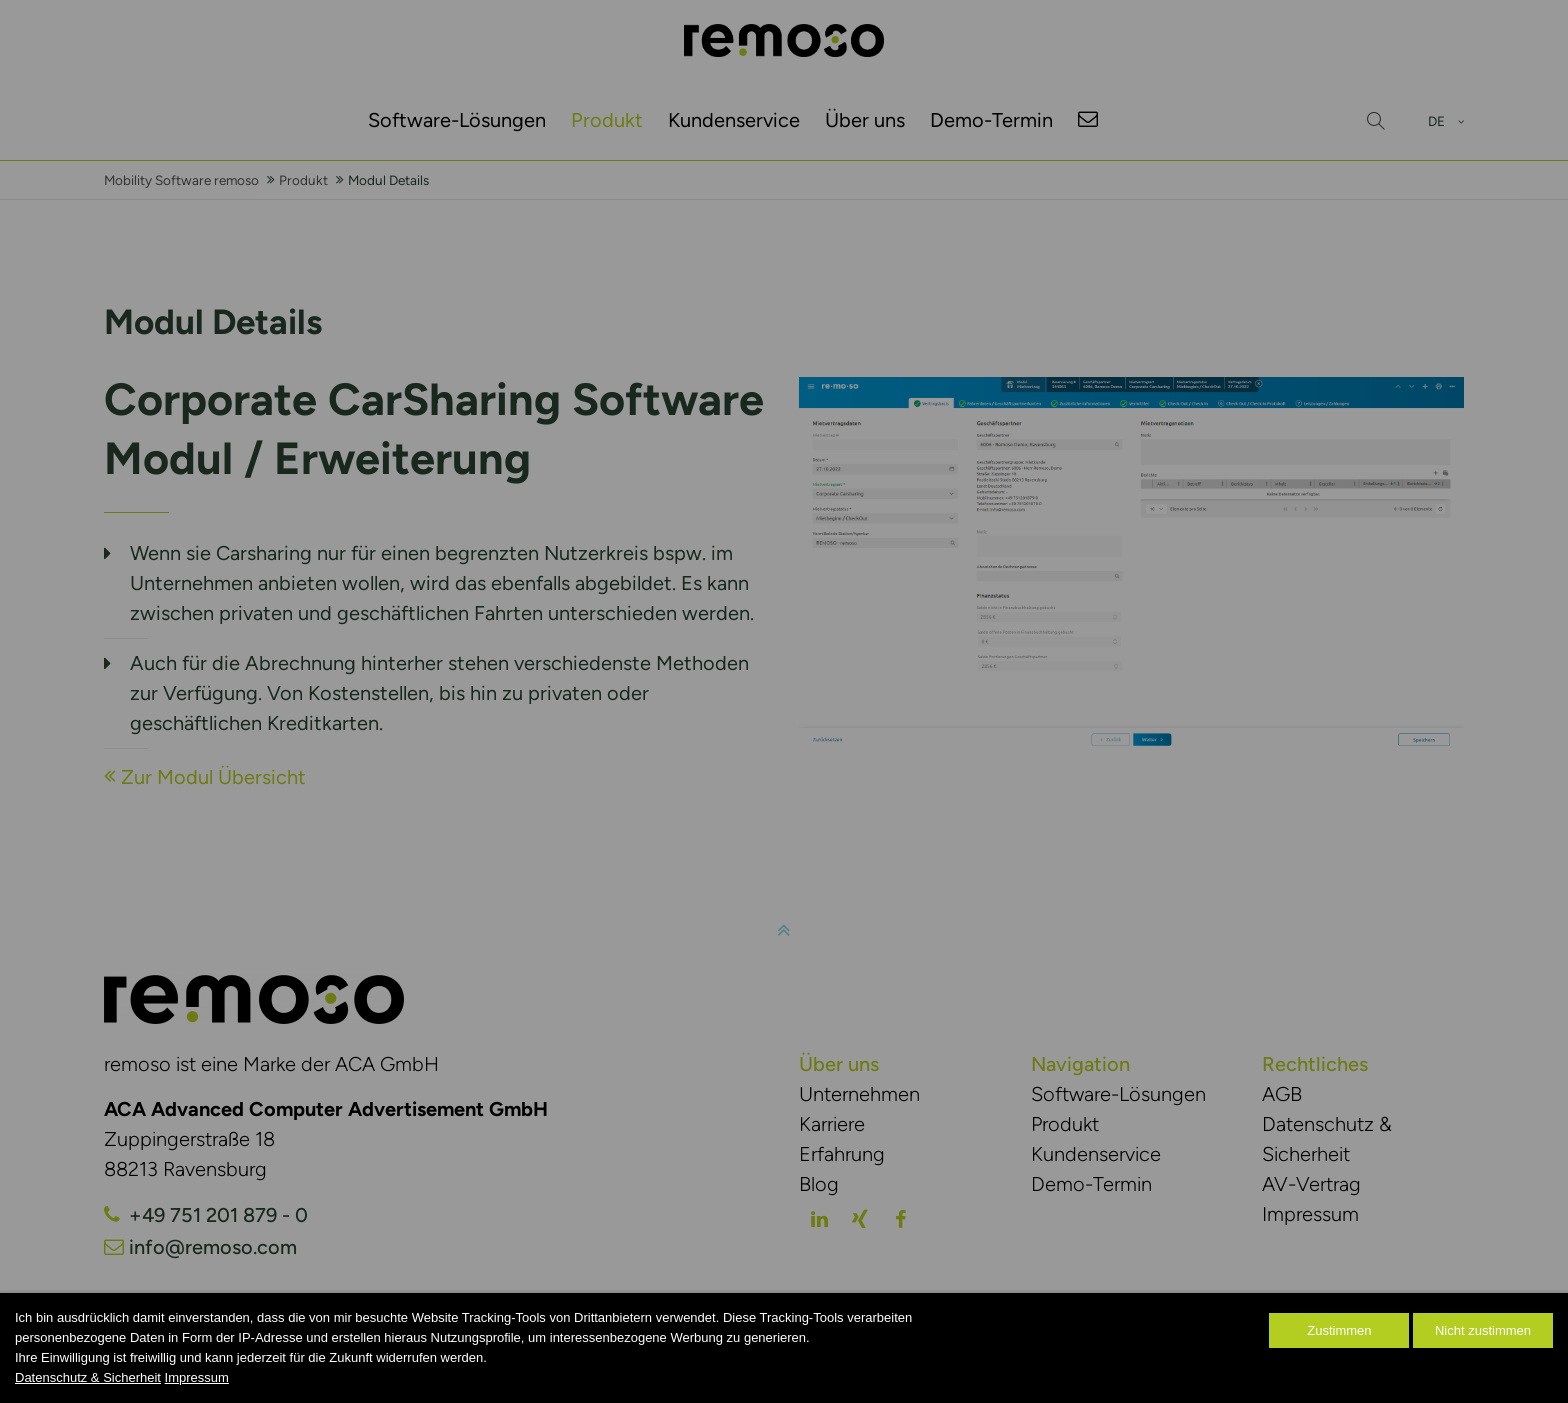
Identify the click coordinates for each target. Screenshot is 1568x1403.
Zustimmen (1339, 1330)
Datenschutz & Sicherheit (88, 1377)
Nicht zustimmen (1483, 1330)
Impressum (197, 1377)
